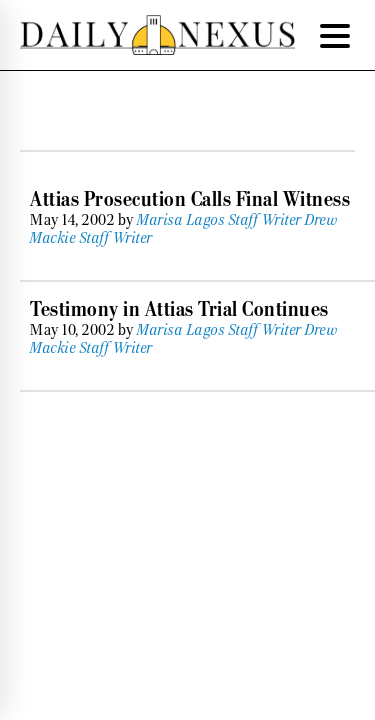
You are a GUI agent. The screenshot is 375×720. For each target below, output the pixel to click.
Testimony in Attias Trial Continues (179, 309)
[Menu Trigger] (335, 35)
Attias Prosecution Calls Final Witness (190, 199)
